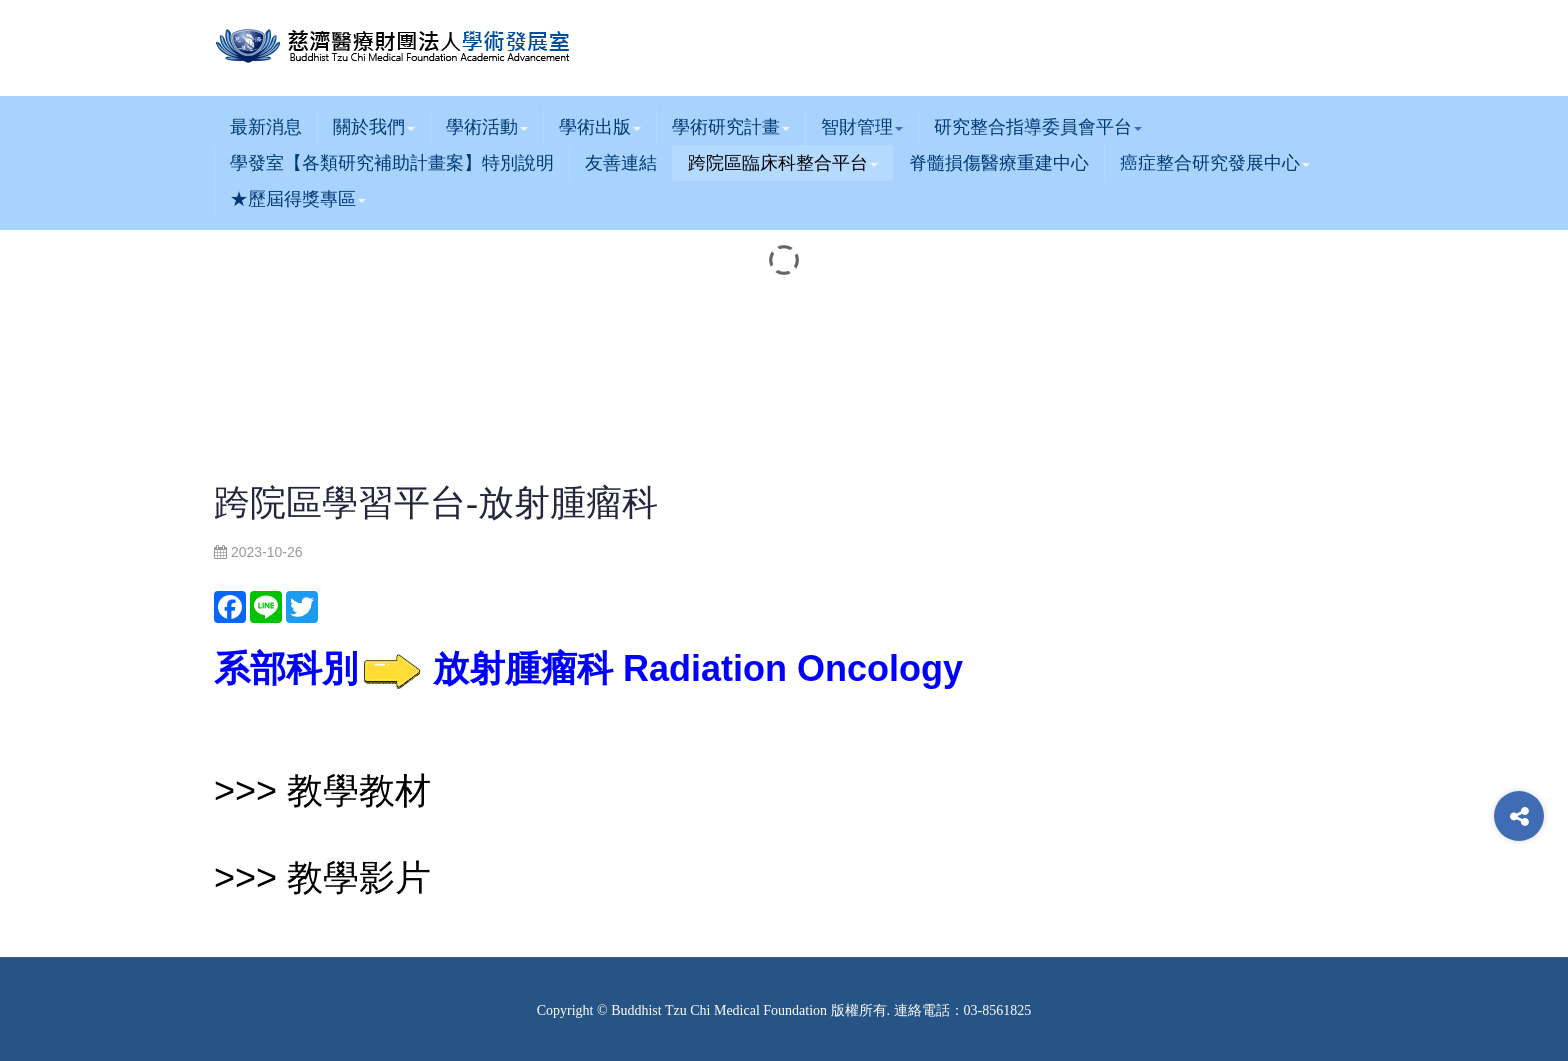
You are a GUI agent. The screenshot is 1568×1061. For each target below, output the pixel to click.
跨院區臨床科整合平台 (783, 163)
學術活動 (487, 127)
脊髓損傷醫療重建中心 (999, 163)
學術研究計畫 (731, 127)
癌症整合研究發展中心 (1215, 163)
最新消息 (266, 127)
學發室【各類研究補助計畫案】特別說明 (392, 163)
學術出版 (600, 127)
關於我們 (374, 127)
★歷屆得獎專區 (298, 199)
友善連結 (621, 163)
